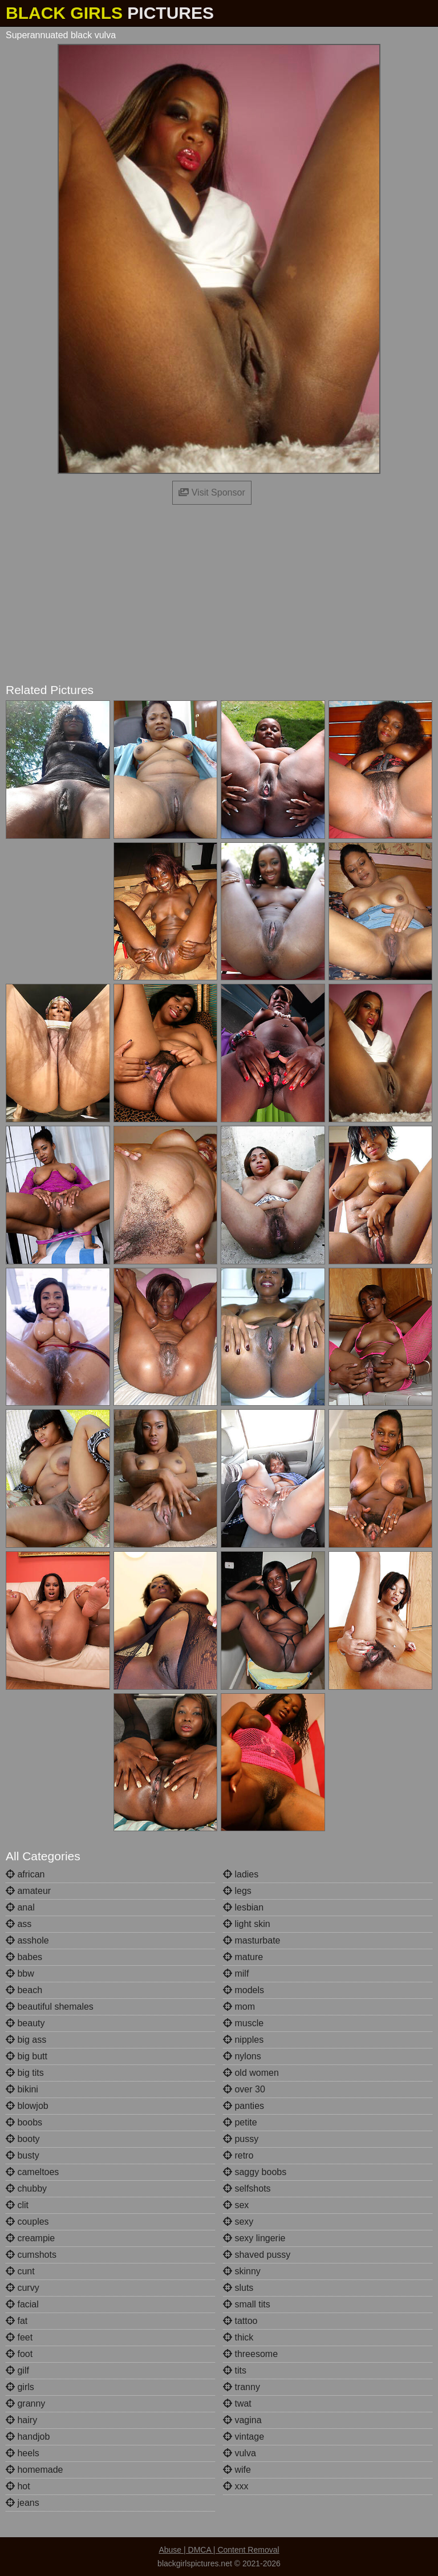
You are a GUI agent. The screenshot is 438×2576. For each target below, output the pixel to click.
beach (24, 1990)
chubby (26, 2188)
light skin (246, 1924)
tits (234, 2370)
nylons (242, 2056)
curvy (22, 2288)
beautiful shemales (50, 2006)
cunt (20, 2271)
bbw (20, 1973)
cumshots (31, 2254)
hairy (21, 2420)
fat (16, 2321)
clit (17, 2205)
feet (19, 2337)
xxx (235, 2486)
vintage (243, 2436)
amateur (28, 1891)
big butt (26, 2056)
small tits (246, 2304)
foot (19, 2354)
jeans (22, 2503)
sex (236, 2205)
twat (237, 2403)
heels (22, 2453)
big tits (25, 2073)
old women (251, 2073)
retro (238, 2155)
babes (24, 1957)
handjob (28, 2436)
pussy (240, 2139)
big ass (26, 2039)
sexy (238, 2221)
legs (237, 1891)
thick (238, 2337)
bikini (22, 2089)
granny (25, 2403)
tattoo (240, 2321)
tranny (241, 2387)
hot (18, 2486)
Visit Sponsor (212, 492)
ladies (240, 1874)
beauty (25, 2023)
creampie (30, 2238)
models (243, 1990)
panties (243, 2106)
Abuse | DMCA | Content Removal (219, 2549)
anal (20, 1907)
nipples (243, 2039)
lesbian (243, 1907)
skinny (242, 2271)
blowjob (27, 2106)
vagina (242, 2420)
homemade (34, 2469)
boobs (24, 2122)
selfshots (247, 2188)
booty (23, 2139)
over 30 (244, 2089)
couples (27, 2221)
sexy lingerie (254, 2238)
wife (237, 2469)
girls (20, 2387)
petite (240, 2122)
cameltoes (32, 2172)
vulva (239, 2453)
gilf (17, 2370)
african (25, 1874)
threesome (250, 2354)
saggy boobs (254, 2172)
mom (239, 2006)
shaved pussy (256, 2254)
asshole (27, 1940)
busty (22, 2155)
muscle (243, 2023)
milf (236, 1973)
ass (18, 1924)
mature (243, 1957)
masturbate (251, 1940)
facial (22, 2304)
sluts (238, 2288)
